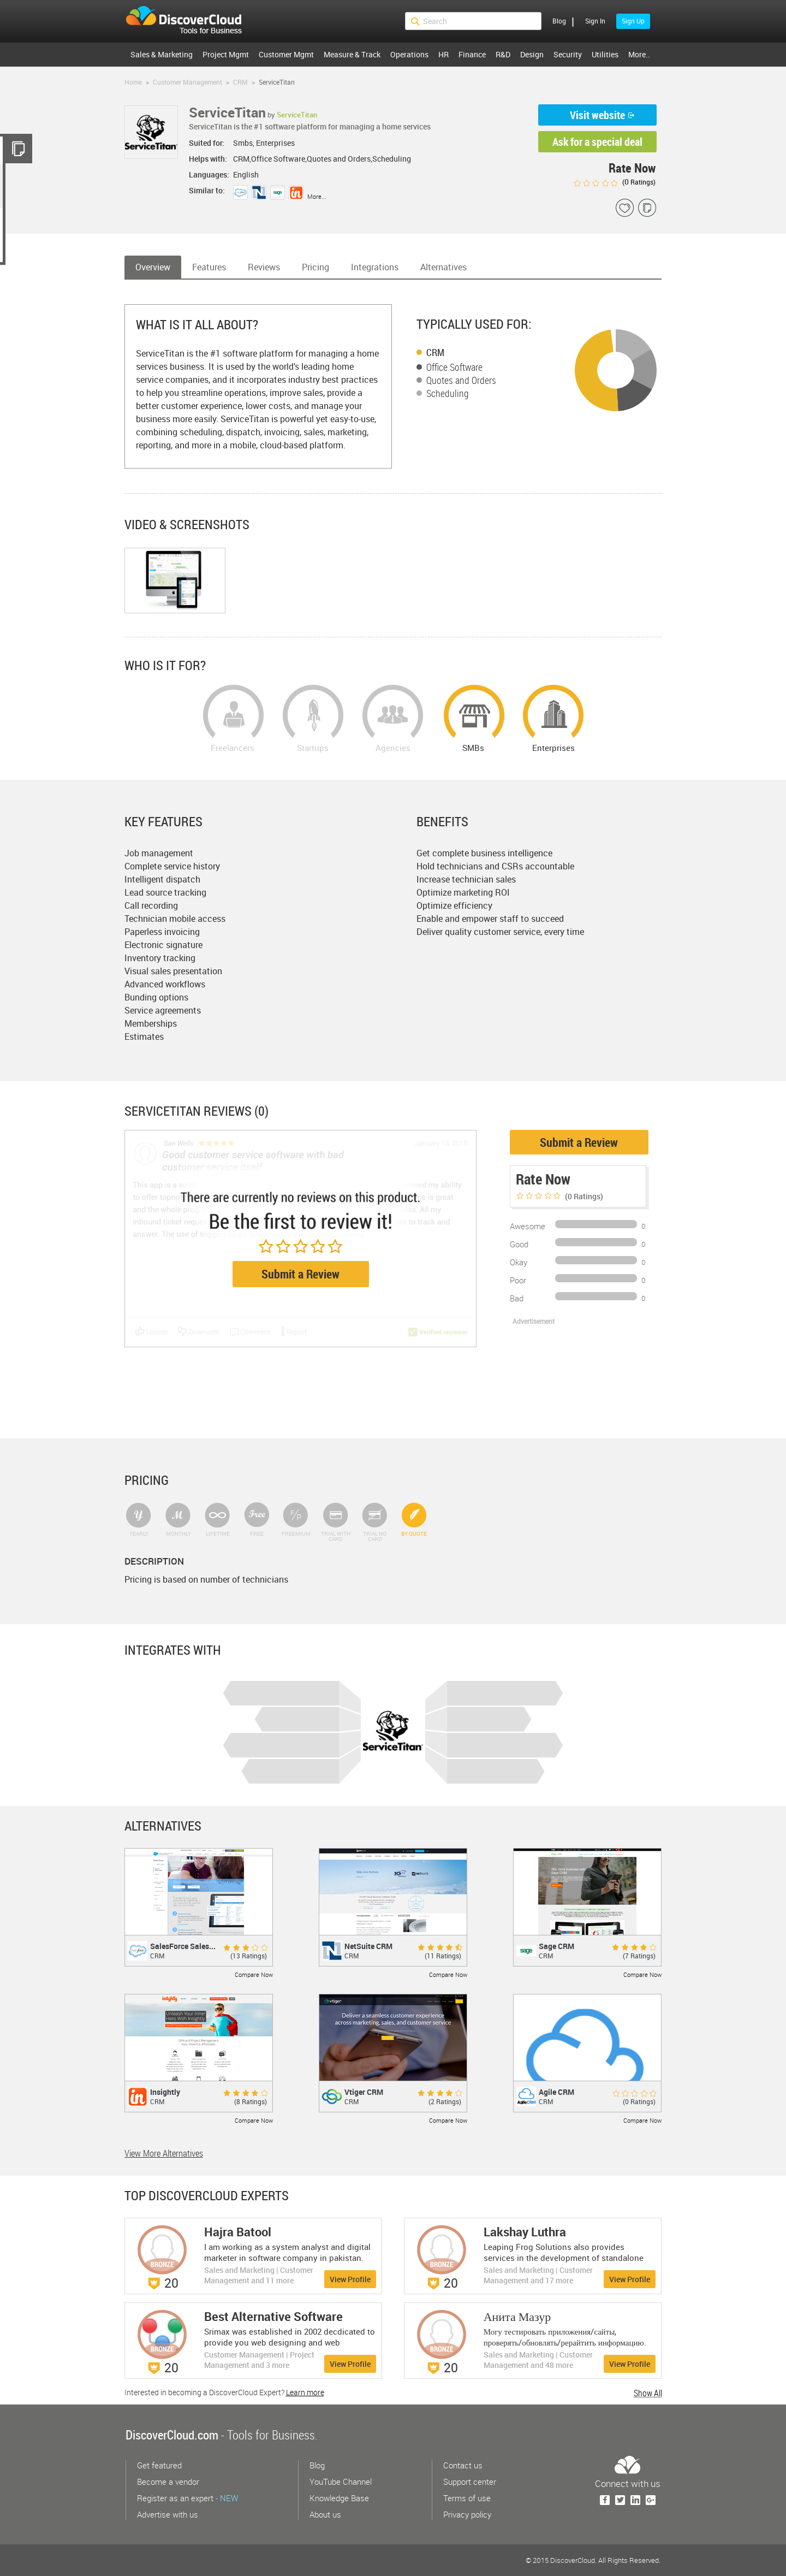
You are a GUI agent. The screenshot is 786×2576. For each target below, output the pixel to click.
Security (567, 54)
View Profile (350, 2279)
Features (209, 267)
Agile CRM (556, 2092)
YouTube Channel (340, 2481)
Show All (648, 2393)
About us (325, 2514)
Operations (409, 54)
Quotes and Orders (461, 380)
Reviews (264, 267)
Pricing (315, 267)
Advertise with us (167, 2514)
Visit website (597, 115)
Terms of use (467, 2497)
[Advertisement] (567, 1380)
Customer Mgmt (286, 54)
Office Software (454, 367)
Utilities (605, 54)
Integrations (374, 267)
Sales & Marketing (161, 54)
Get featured (159, 2465)
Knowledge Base (339, 2497)
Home (133, 82)
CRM (240, 82)
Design (532, 54)
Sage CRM (556, 1946)
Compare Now (254, 1974)
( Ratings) (614, 181)
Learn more (305, 2392)
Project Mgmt (226, 54)
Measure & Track (352, 54)
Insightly (165, 2092)
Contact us (463, 2465)
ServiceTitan (297, 115)
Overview (152, 267)
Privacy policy (467, 2514)
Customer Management (187, 82)
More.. (639, 54)
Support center (469, 2481)
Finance (472, 54)
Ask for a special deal (597, 141)
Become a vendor (168, 2481)
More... (316, 196)
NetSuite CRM (368, 1946)
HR (443, 54)
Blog (559, 20)
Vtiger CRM (363, 2092)
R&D (503, 54)
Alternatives (443, 267)
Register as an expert (187, 2497)
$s (190, 21)
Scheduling (447, 393)
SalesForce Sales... (183, 1946)
